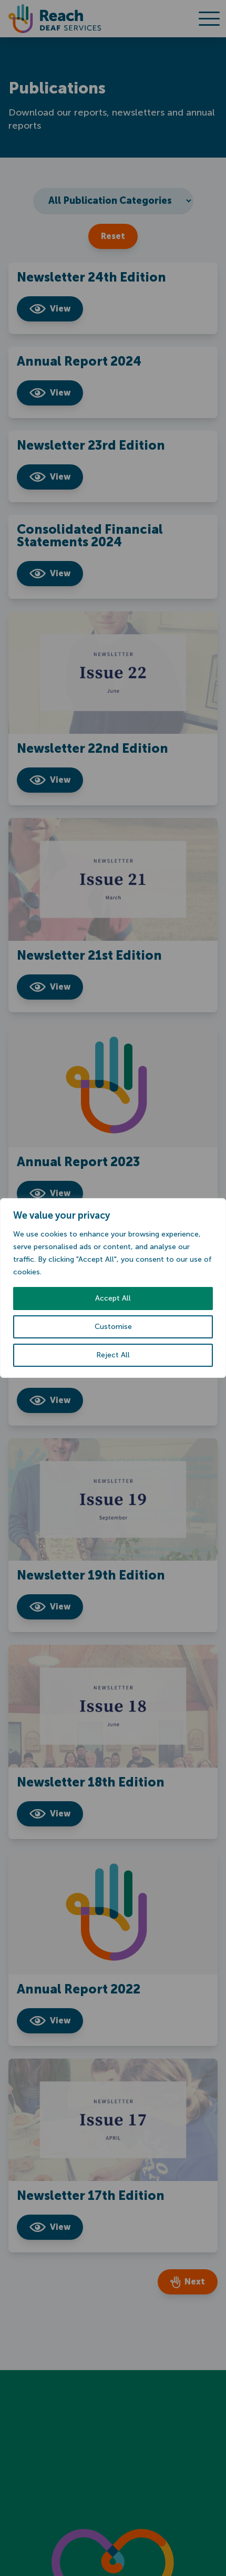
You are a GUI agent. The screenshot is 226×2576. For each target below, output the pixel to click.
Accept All (113, 1298)
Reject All (113, 1355)
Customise (113, 1326)
